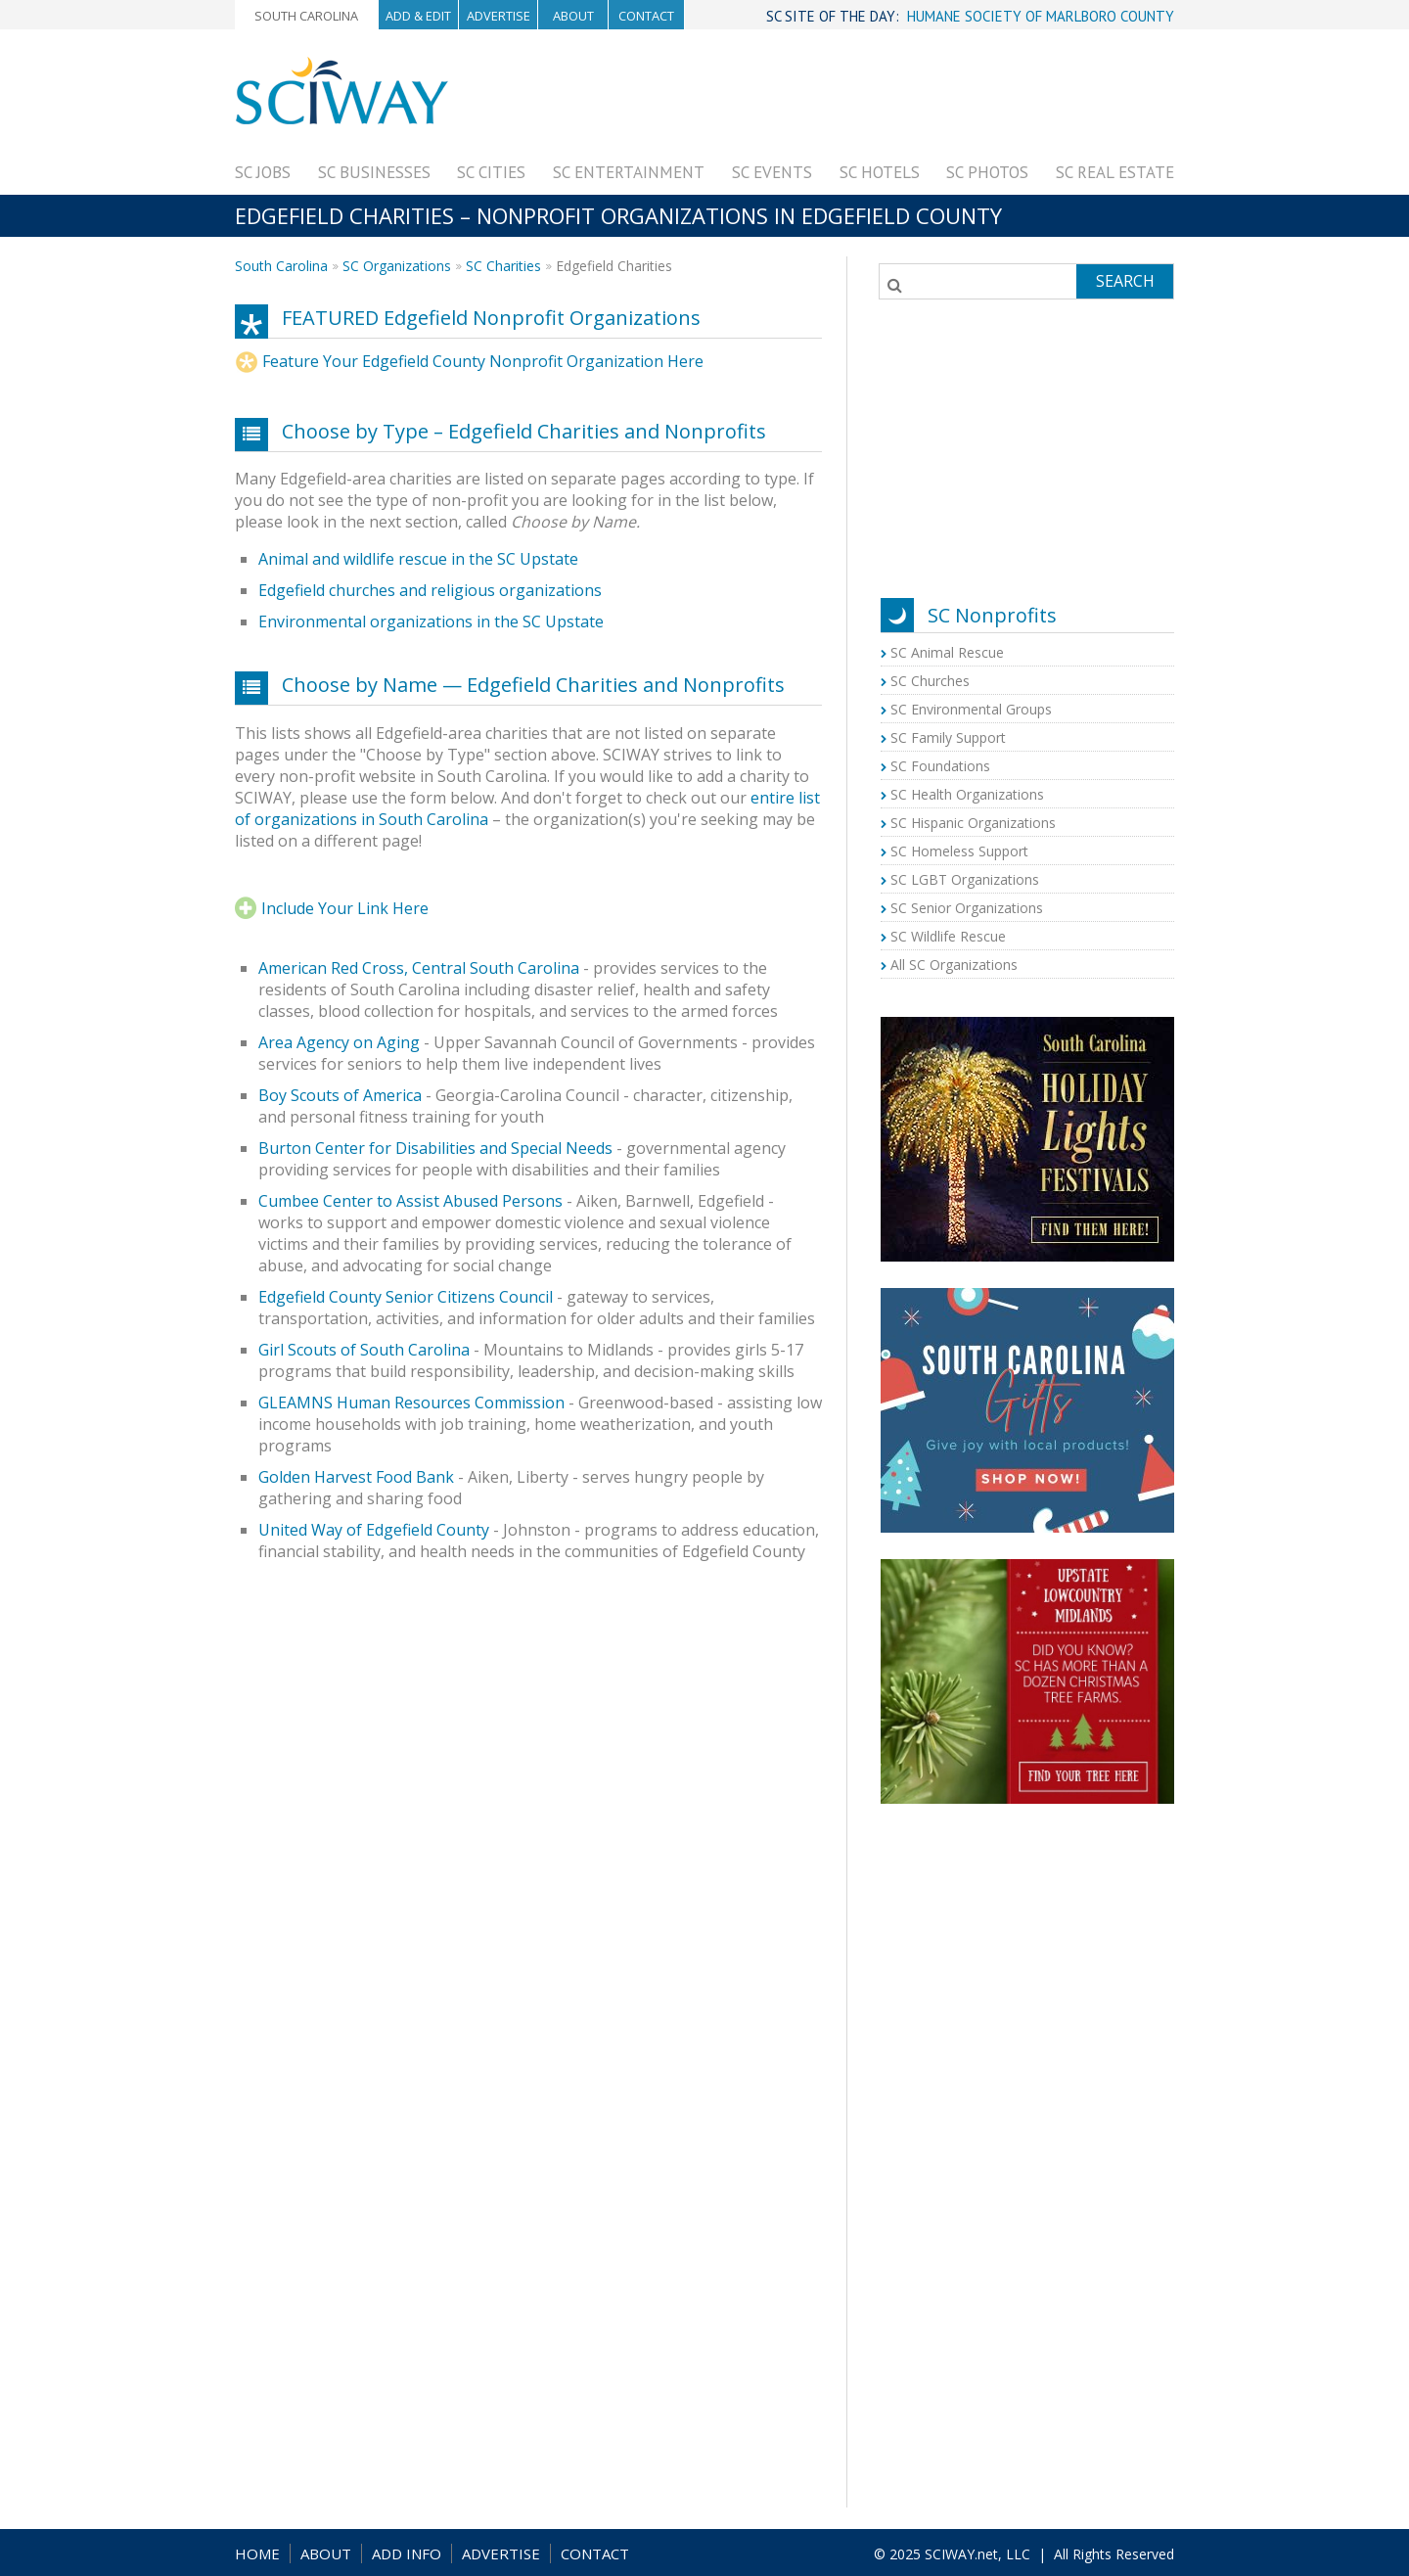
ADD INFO (406, 2553)
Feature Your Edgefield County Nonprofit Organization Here (483, 361)
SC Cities (491, 172)
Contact (646, 15)
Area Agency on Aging (339, 1042)
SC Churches (930, 680)
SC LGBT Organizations (964, 879)
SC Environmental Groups (971, 709)
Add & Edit (418, 15)
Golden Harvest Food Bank (356, 1477)
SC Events (772, 172)
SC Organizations (396, 265)
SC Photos (987, 172)
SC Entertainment (628, 172)
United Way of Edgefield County (373, 1530)
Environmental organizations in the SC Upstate (431, 621)
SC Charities (503, 265)
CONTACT (595, 2553)
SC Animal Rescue (947, 652)
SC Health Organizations (967, 794)
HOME (257, 2553)
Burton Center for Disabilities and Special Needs (435, 1148)
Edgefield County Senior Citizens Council (405, 1297)
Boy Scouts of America (340, 1095)
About (573, 15)
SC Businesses (374, 172)
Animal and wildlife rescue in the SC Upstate (418, 559)
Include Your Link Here (345, 908)
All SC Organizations (954, 964)
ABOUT (325, 2553)
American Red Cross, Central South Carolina (418, 968)
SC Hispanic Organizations (973, 822)
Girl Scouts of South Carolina (364, 1349)
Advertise (498, 15)
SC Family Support (948, 737)
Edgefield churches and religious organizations (430, 590)
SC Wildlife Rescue (948, 936)
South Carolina (306, 15)
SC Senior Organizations (966, 907)
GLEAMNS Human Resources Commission (411, 1402)
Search (1125, 281)
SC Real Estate (1115, 172)
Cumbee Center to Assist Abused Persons (410, 1201)
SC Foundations (940, 766)
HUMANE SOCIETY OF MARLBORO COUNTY (1040, 16)
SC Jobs (263, 172)
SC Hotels (880, 172)
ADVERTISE (501, 2553)
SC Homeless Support (959, 851)
